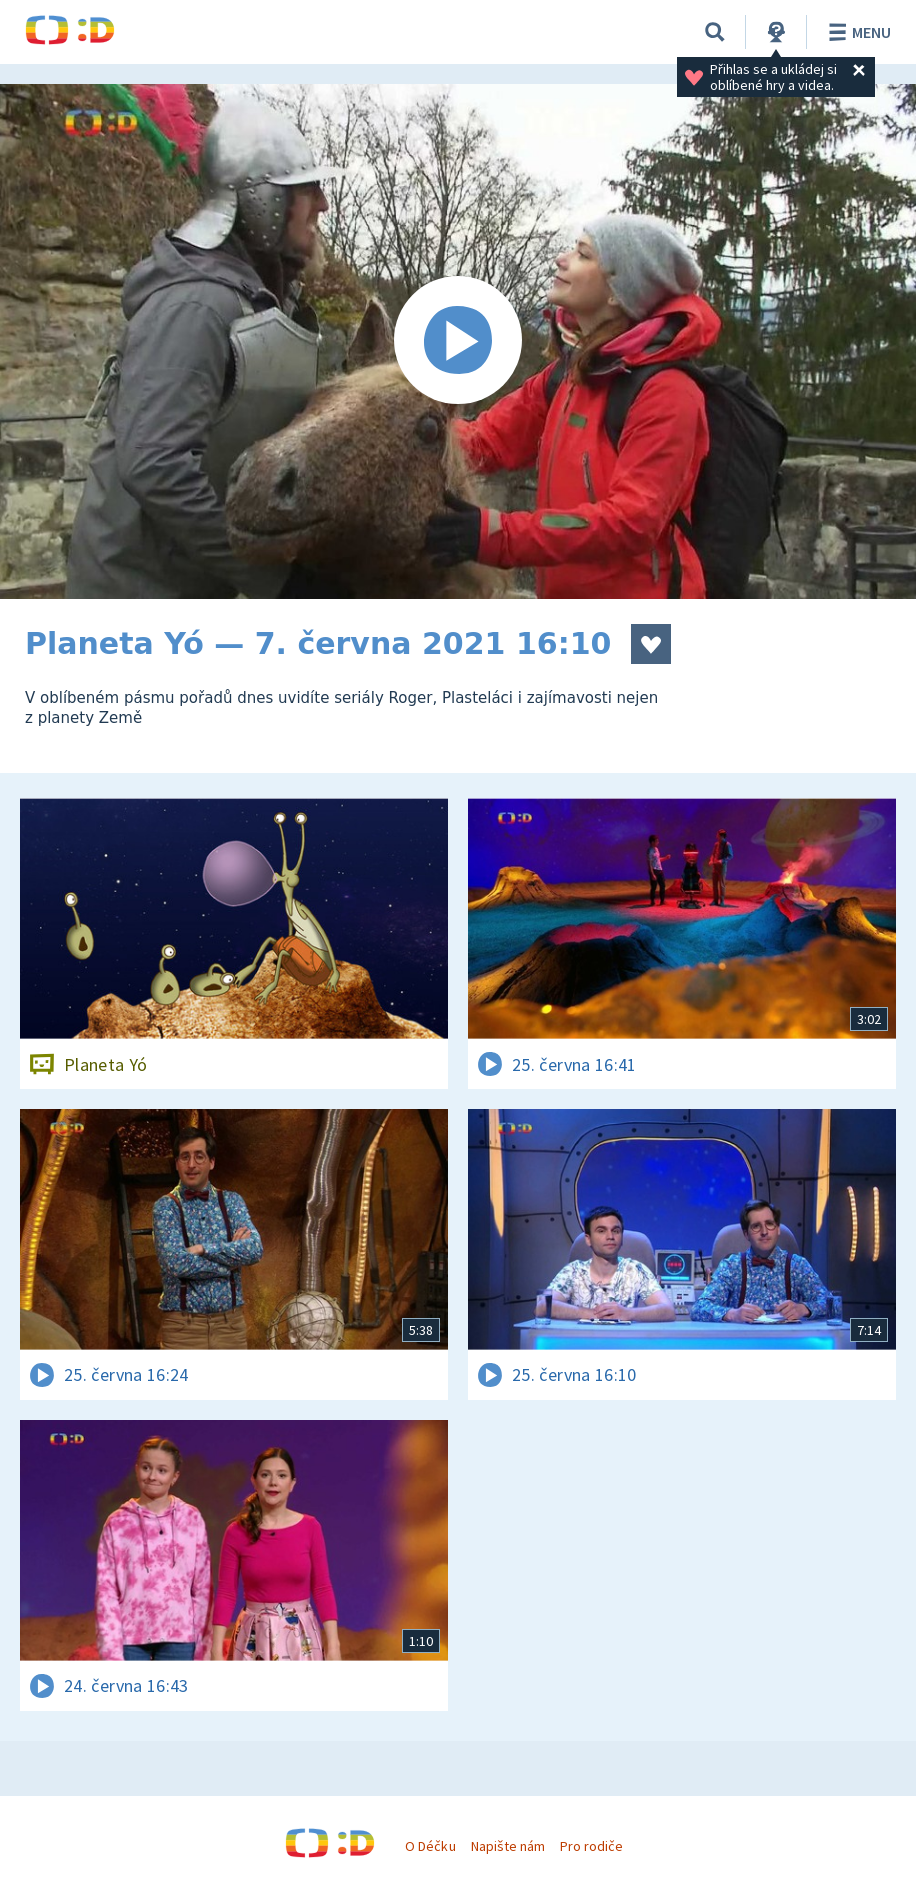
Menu (856, 32)
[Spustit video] (458, 341)
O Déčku (430, 1846)
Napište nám (508, 1846)
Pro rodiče (591, 1846)
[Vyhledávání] (715, 32)
